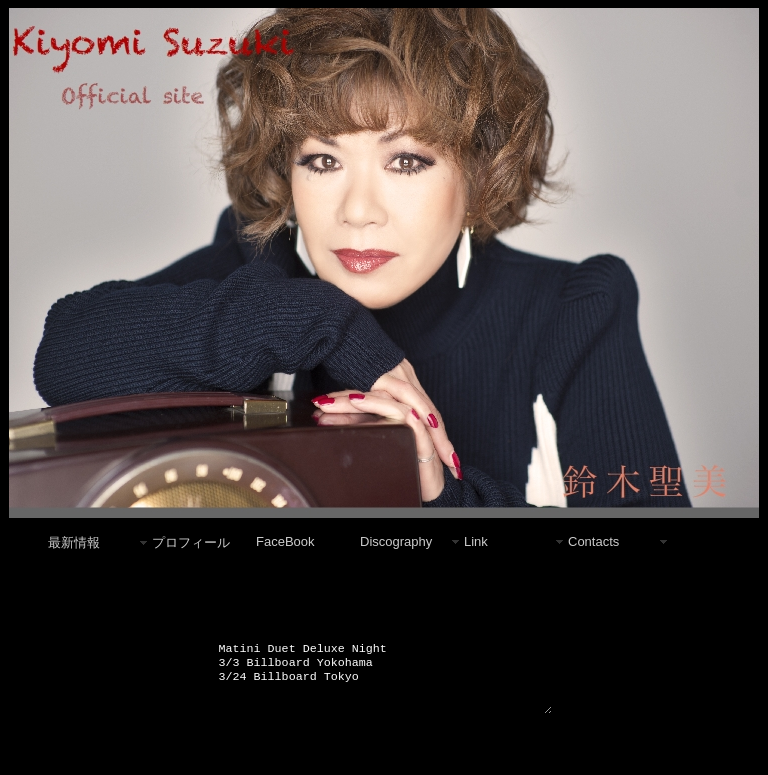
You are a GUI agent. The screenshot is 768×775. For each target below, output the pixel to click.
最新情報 (74, 542)
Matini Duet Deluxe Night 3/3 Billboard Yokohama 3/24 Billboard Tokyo (384, 682)
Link (476, 541)
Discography (396, 541)
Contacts (593, 541)
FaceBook (285, 541)
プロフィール (191, 542)
